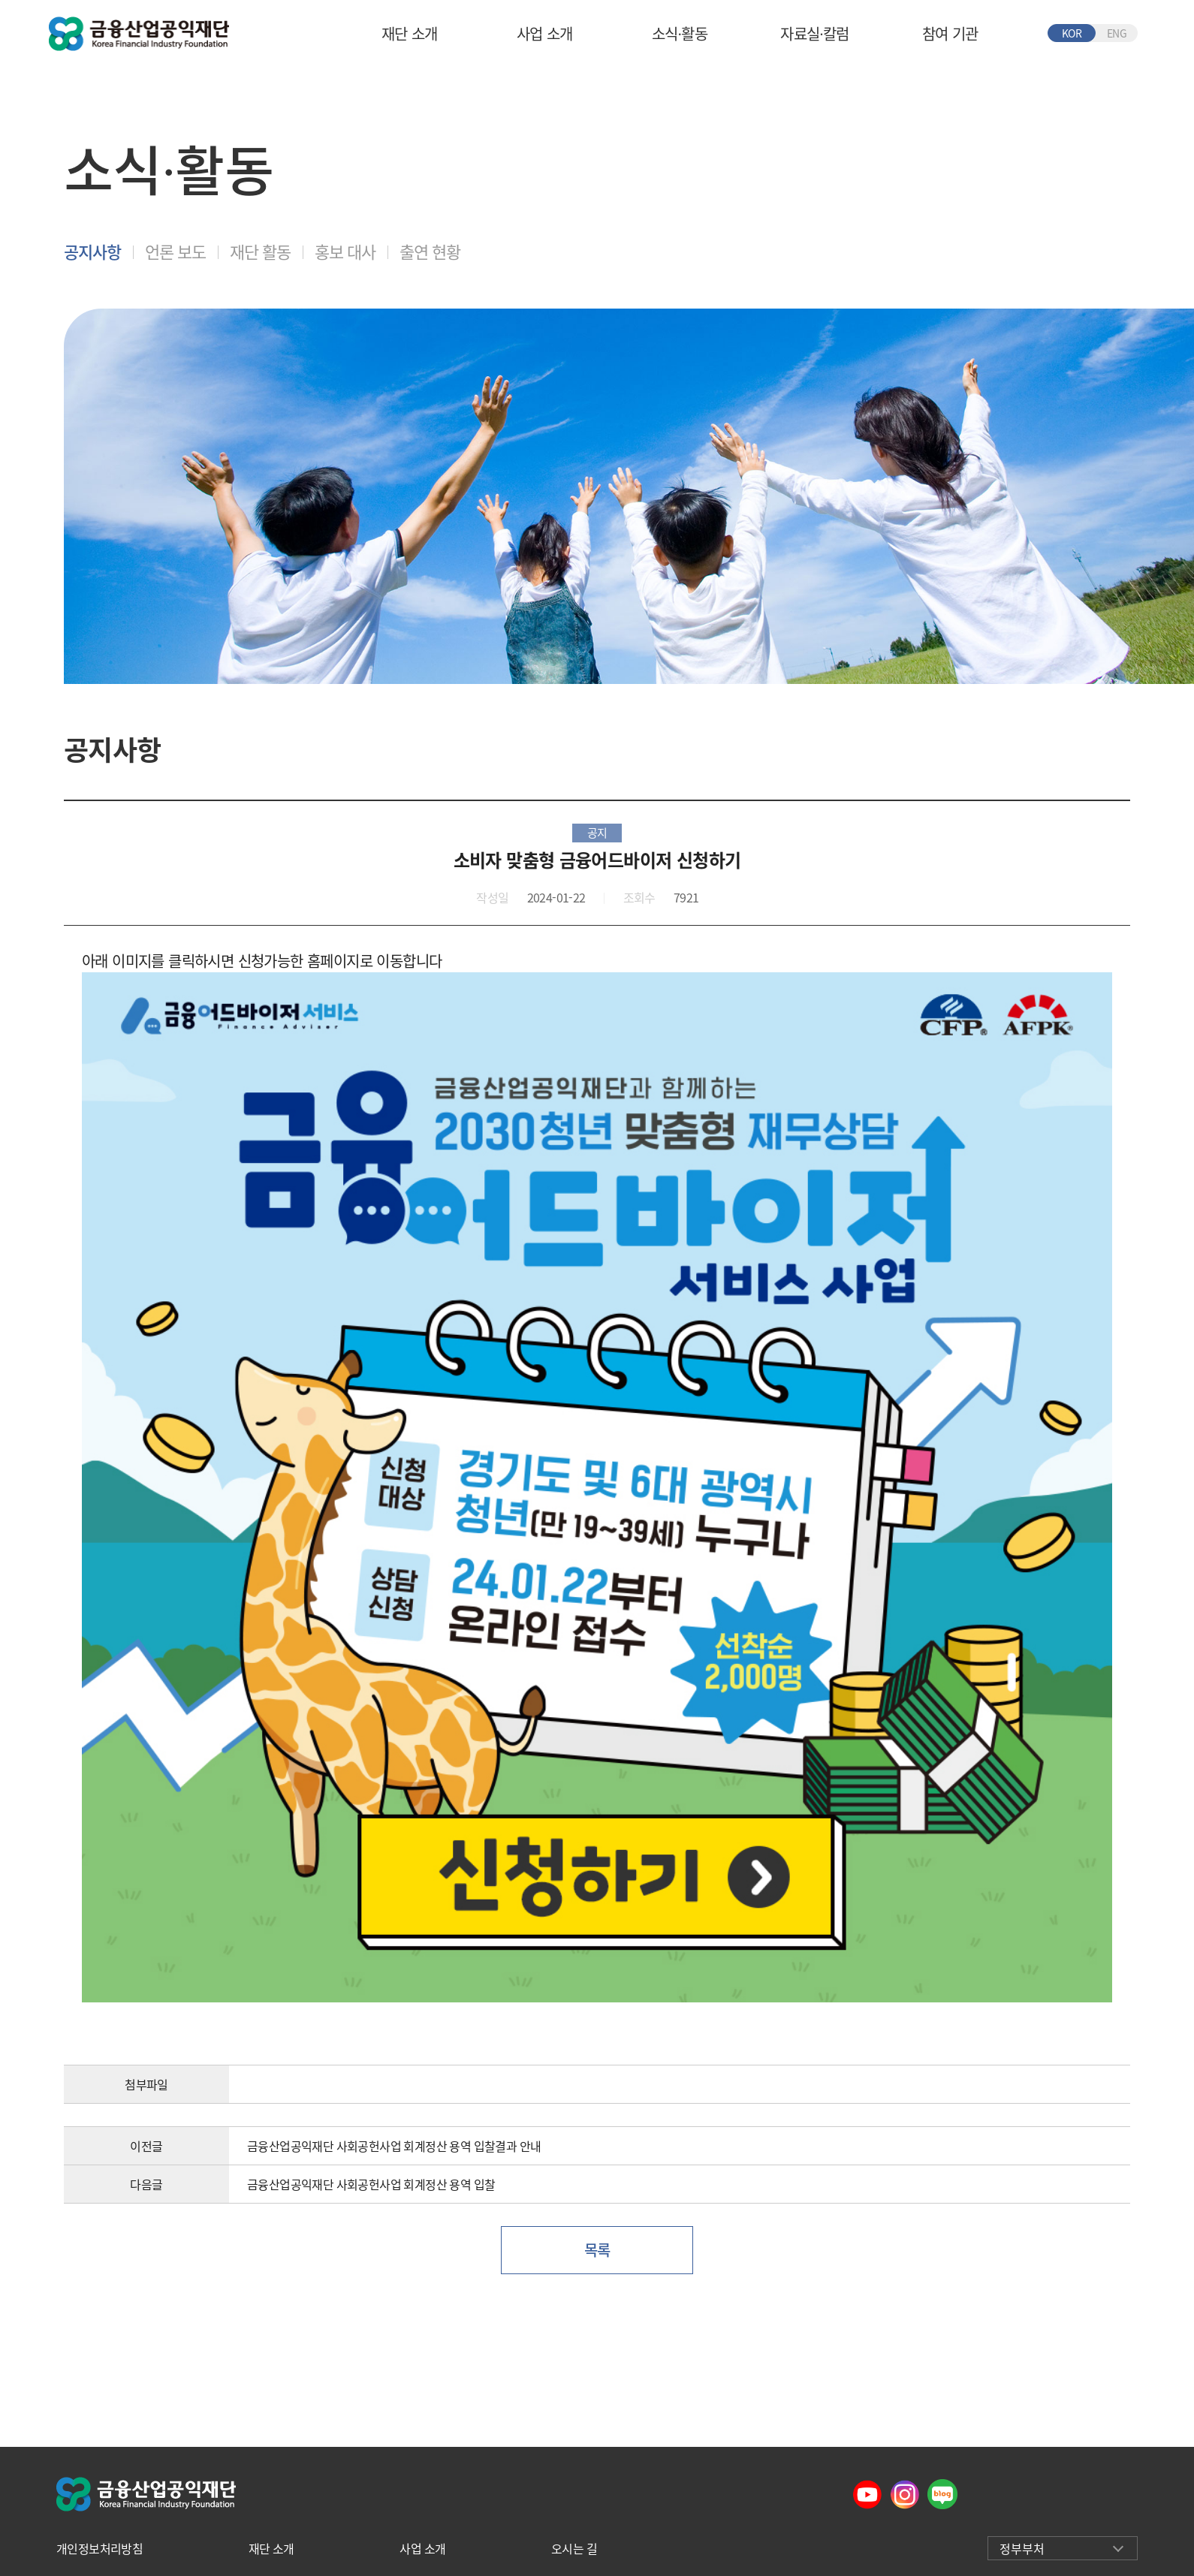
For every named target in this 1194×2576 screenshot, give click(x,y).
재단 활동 (260, 251)
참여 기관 (950, 33)
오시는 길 (574, 2548)
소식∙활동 (679, 33)
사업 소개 (545, 33)
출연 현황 (430, 251)
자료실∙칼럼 (814, 33)
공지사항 (92, 251)
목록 (597, 2250)
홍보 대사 (345, 251)
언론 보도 (175, 251)
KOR (1071, 33)
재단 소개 (409, 33)
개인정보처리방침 (99, 2548)
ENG (1116, 33)
